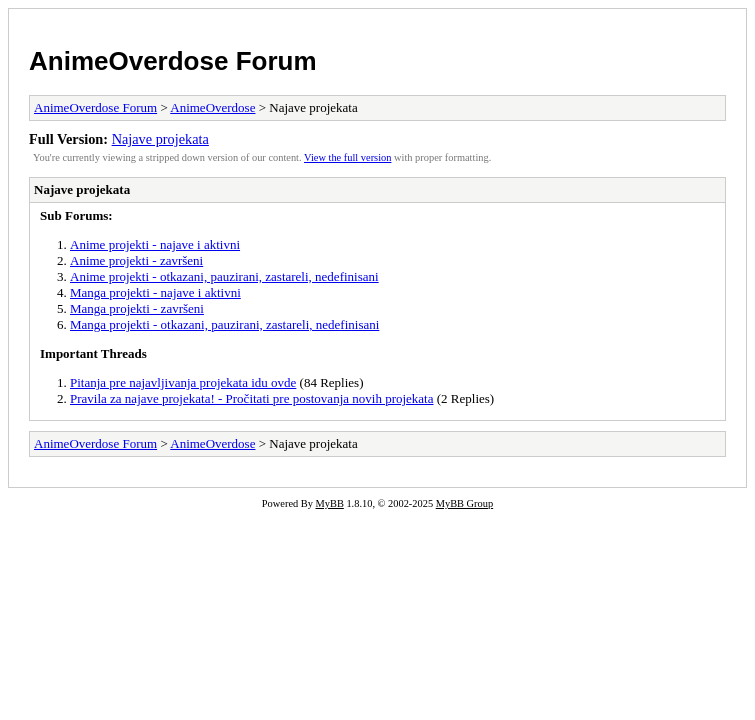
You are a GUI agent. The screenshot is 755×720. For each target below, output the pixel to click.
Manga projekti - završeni (137, 308)
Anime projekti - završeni (136, 260)
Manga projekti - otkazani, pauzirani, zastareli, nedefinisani (224, 324)
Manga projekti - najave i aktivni (155, 292)
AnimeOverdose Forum (173, 61)
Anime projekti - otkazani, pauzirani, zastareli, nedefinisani (224, 276)
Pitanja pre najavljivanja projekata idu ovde (183, 382)
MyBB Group (464, 503)
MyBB (330, 503)
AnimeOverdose (212, 107)
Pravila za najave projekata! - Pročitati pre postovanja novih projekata (252, 398)
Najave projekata (160, 139)
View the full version (347, 157)
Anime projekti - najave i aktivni (155, 244)
